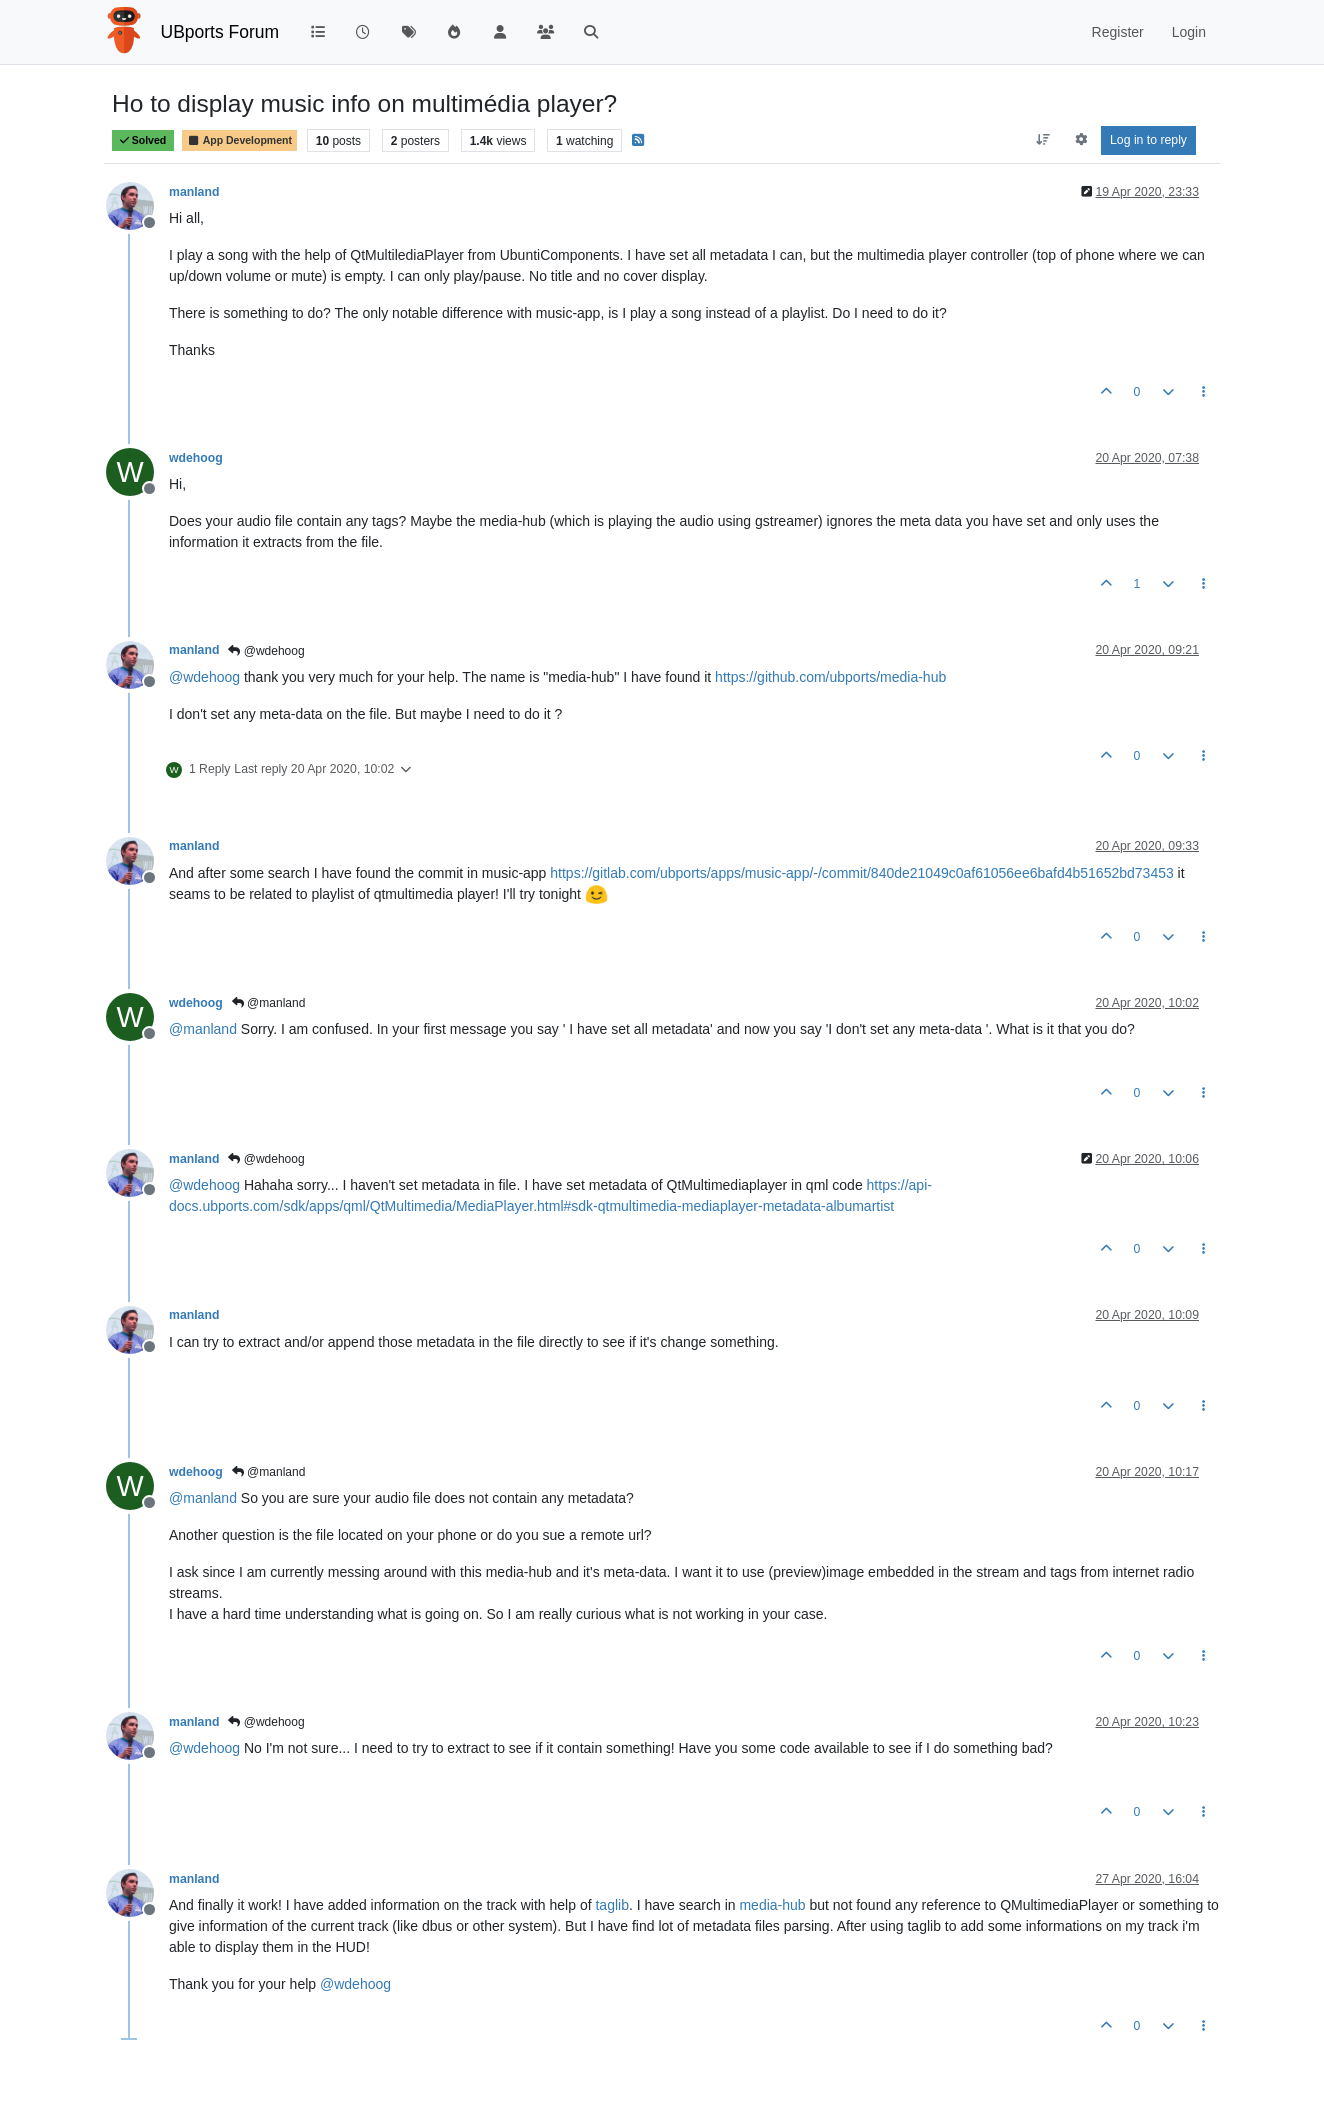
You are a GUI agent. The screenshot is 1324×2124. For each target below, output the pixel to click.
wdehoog (196, 458)
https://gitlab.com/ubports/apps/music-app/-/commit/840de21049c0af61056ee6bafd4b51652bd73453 (861, 873)
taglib (611, 1905)
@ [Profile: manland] (203, 1029)
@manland (269, 1003)
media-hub (772, 1905)
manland (194, 192)
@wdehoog (266, 651)
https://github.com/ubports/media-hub (830, 677)
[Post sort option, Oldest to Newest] (1043, 140)
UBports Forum (220, 32)
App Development (239, 140)
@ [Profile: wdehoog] (204, 677)
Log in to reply (1148, 140)
